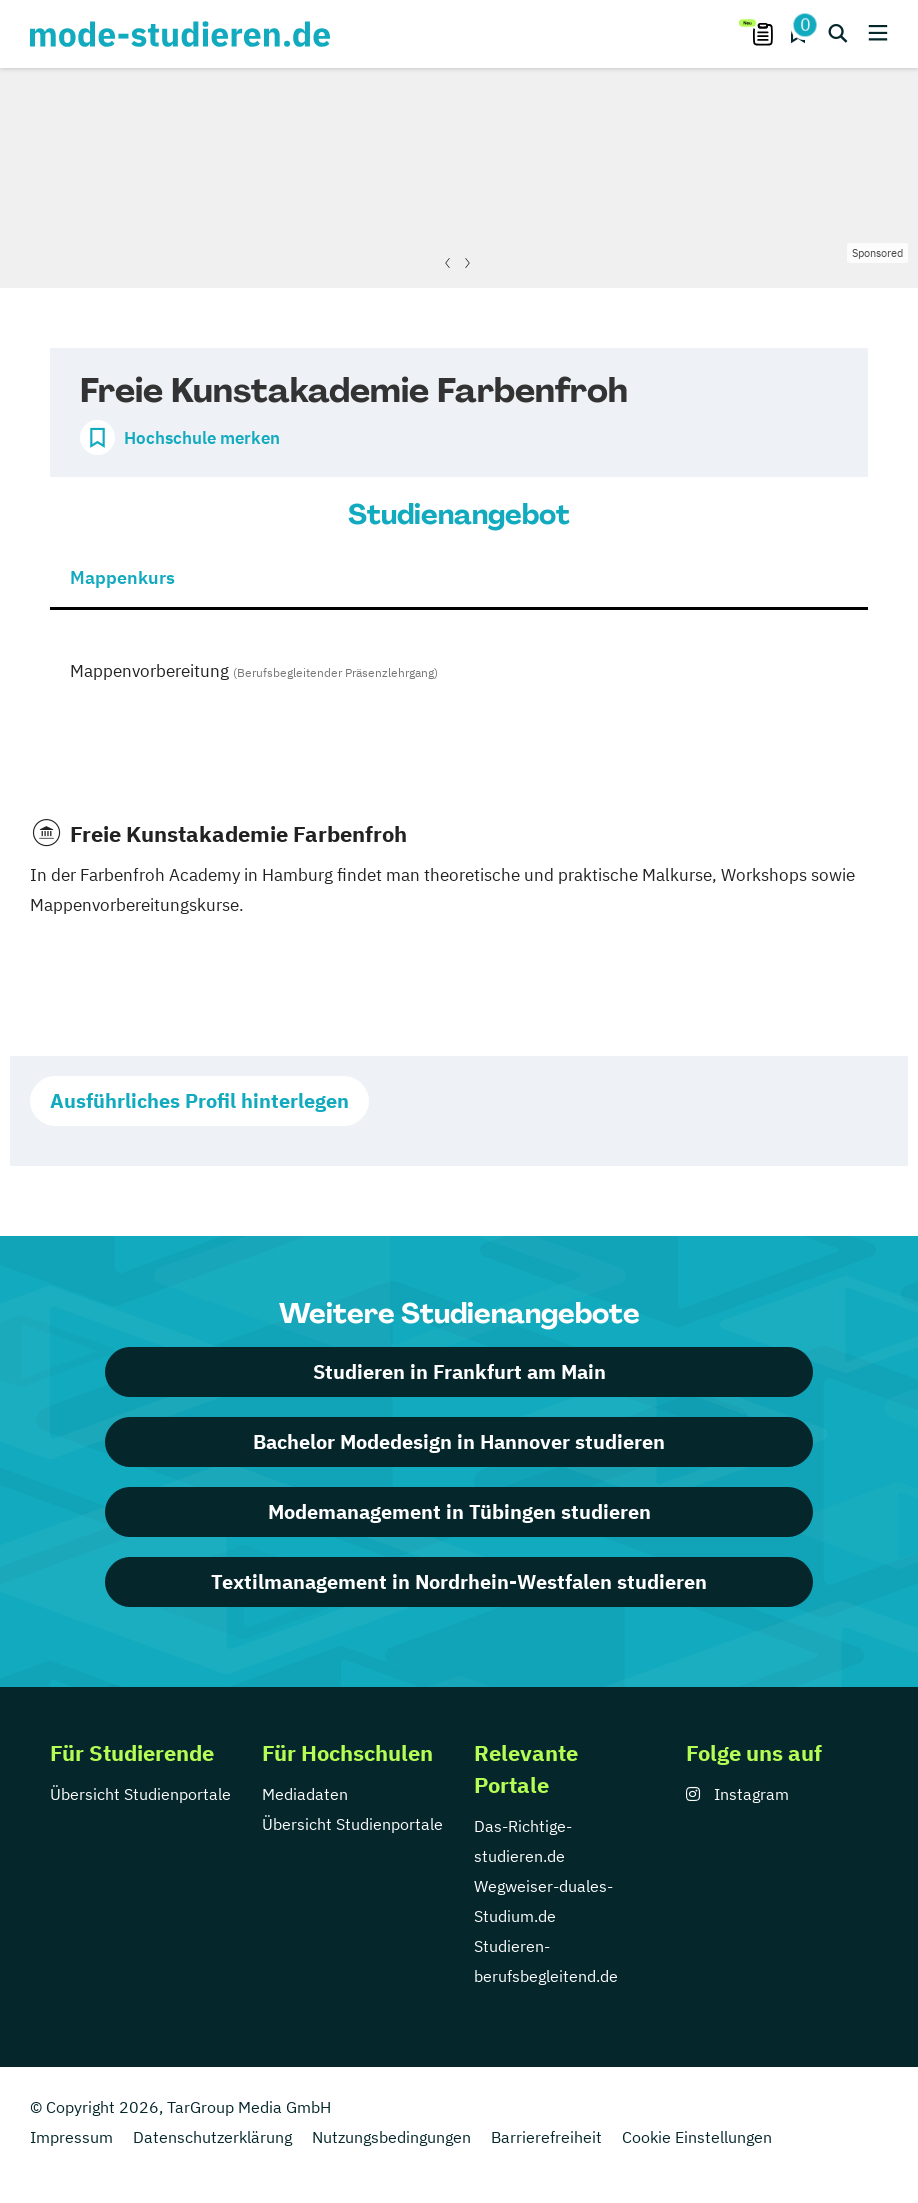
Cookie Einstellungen (697, 2137)
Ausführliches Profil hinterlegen (199, 1100)
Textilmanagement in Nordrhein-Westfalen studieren (459, 1581)
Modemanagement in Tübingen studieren (459, 1511)
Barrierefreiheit (546, 2137)
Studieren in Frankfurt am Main (459, 1371)
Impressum (71, 2137)
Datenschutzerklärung (212, 2137)
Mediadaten (305, 1794)
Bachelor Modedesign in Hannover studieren (459, 1441)
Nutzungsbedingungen (391, 2137)
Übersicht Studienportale (140, 1794)
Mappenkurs (122, 577)
